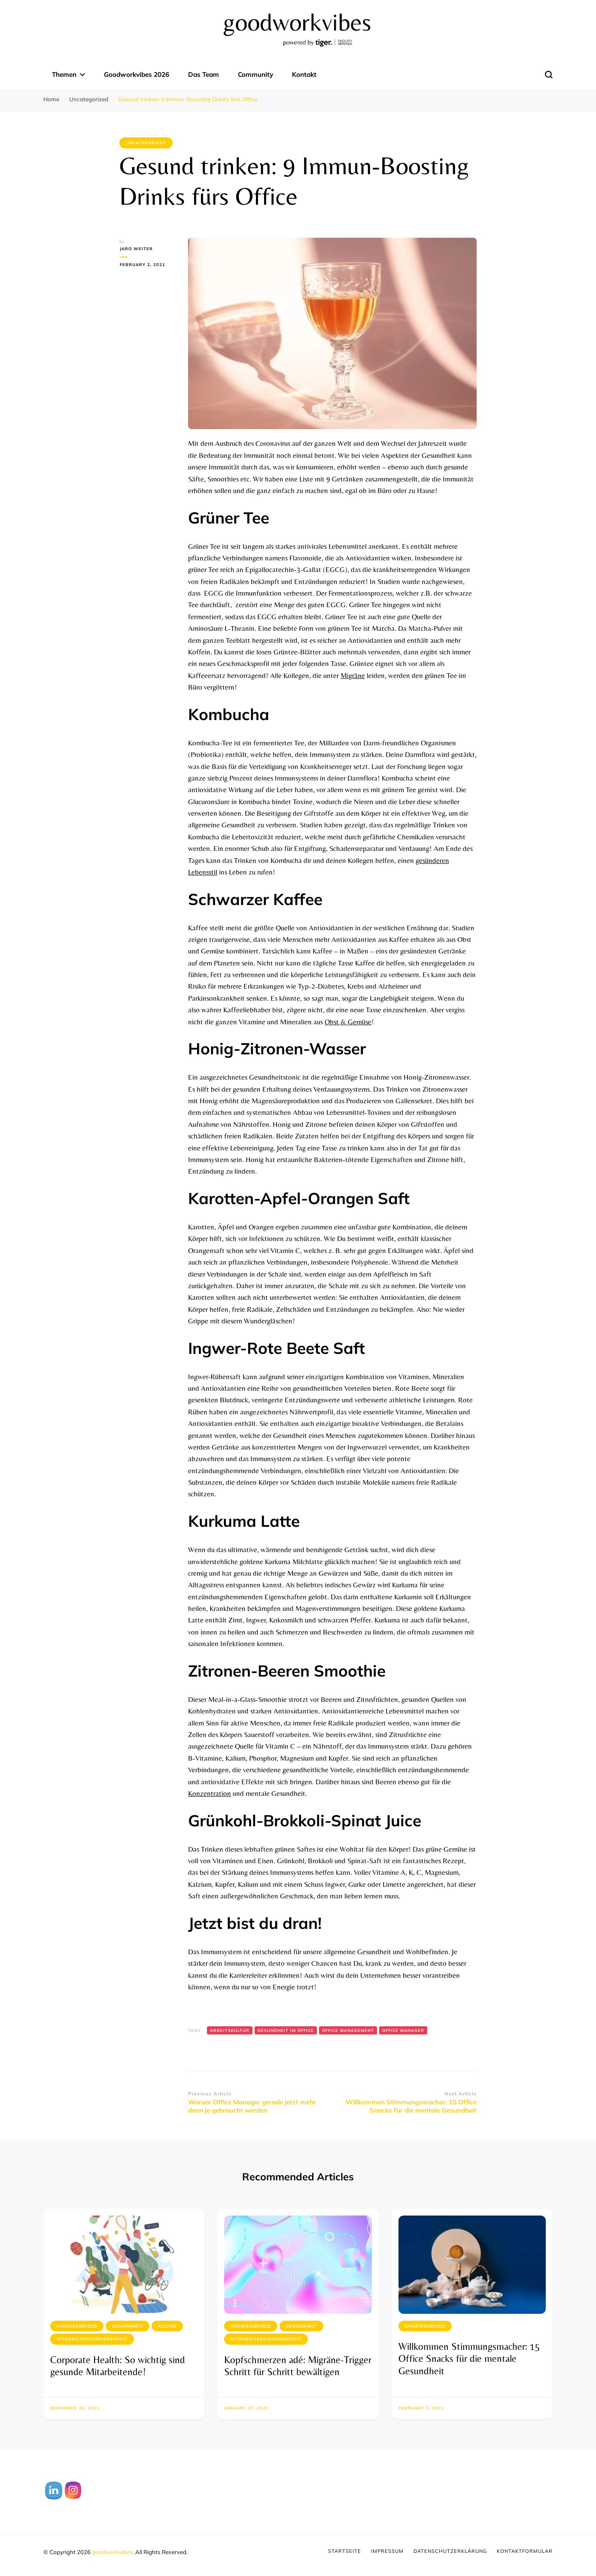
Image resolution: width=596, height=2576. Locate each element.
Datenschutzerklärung (450, 2551)
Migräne (353, 675)
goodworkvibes (112, 2552)
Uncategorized (146, 142)
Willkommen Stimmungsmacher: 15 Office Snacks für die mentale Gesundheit (469, 2358)
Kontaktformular (525, 2551)
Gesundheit (127, 2326)
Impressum (387, 2551)
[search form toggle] (549, 75)
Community (255, 74)
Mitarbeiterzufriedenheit (92, 2339)
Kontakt (304, 74)
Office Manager (403, 2030)
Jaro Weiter (135, 248)
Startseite (344, 2551)
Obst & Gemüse (348, 1021)
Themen (64, 74)
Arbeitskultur (229, 2030)
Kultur (167, 2326)
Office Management (348, 2030)
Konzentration (209, 1793)
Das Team (203, 74)
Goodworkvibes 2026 (136, 74)
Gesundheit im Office (286, 2030)
